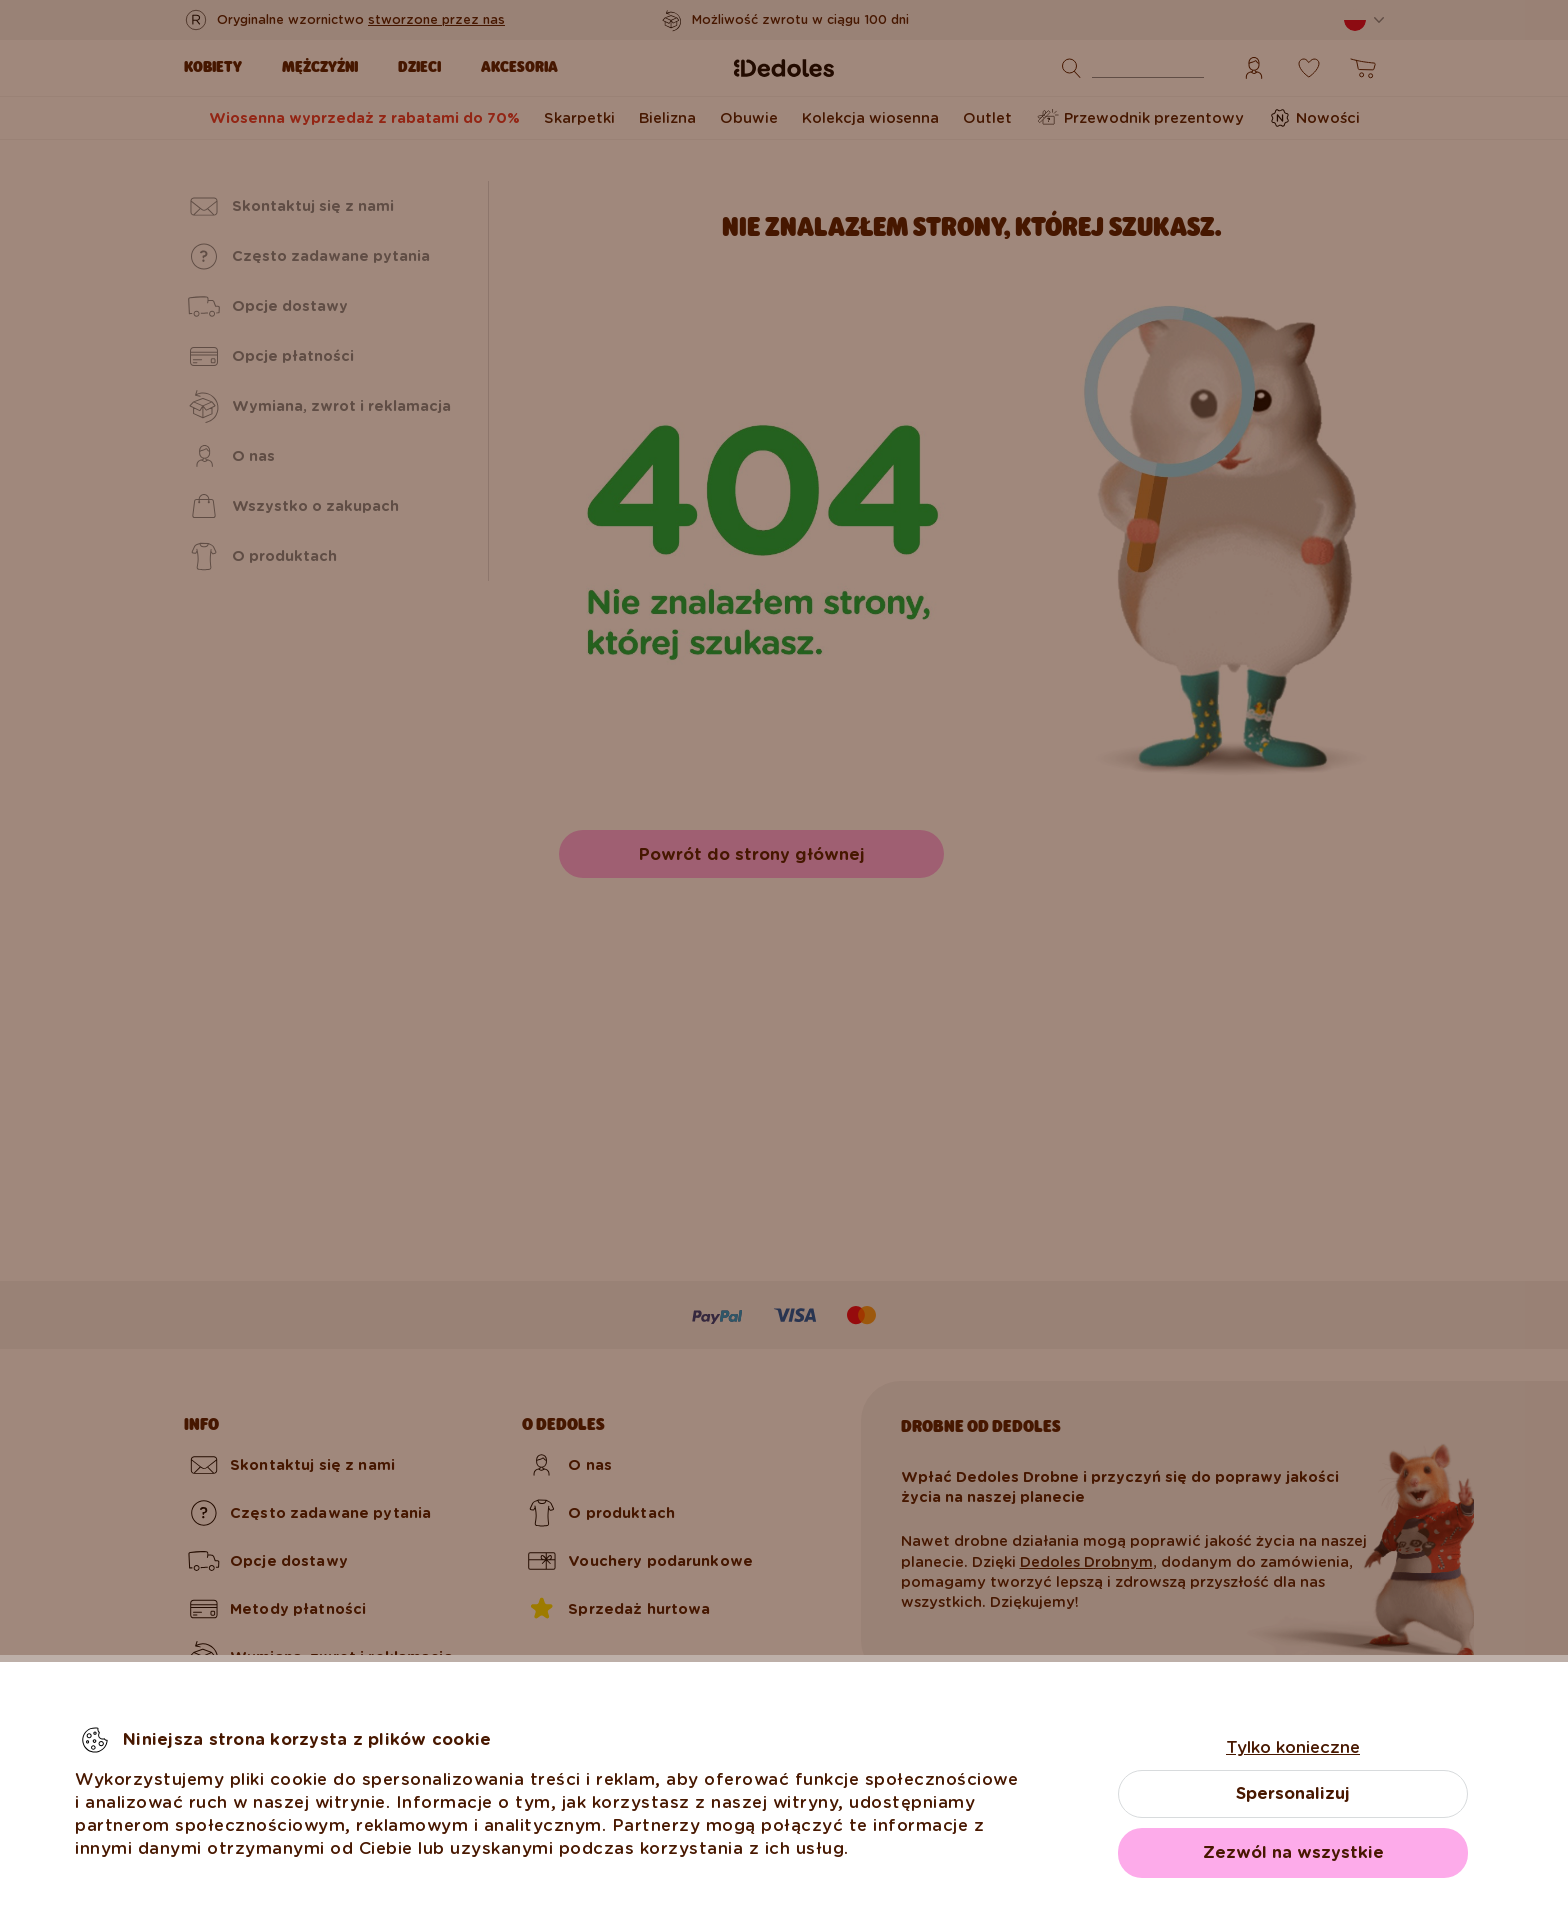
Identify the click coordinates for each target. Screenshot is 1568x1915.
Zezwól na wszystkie (1293, 1852)
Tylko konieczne (1293, 1747)
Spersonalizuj (1293, 1793)
